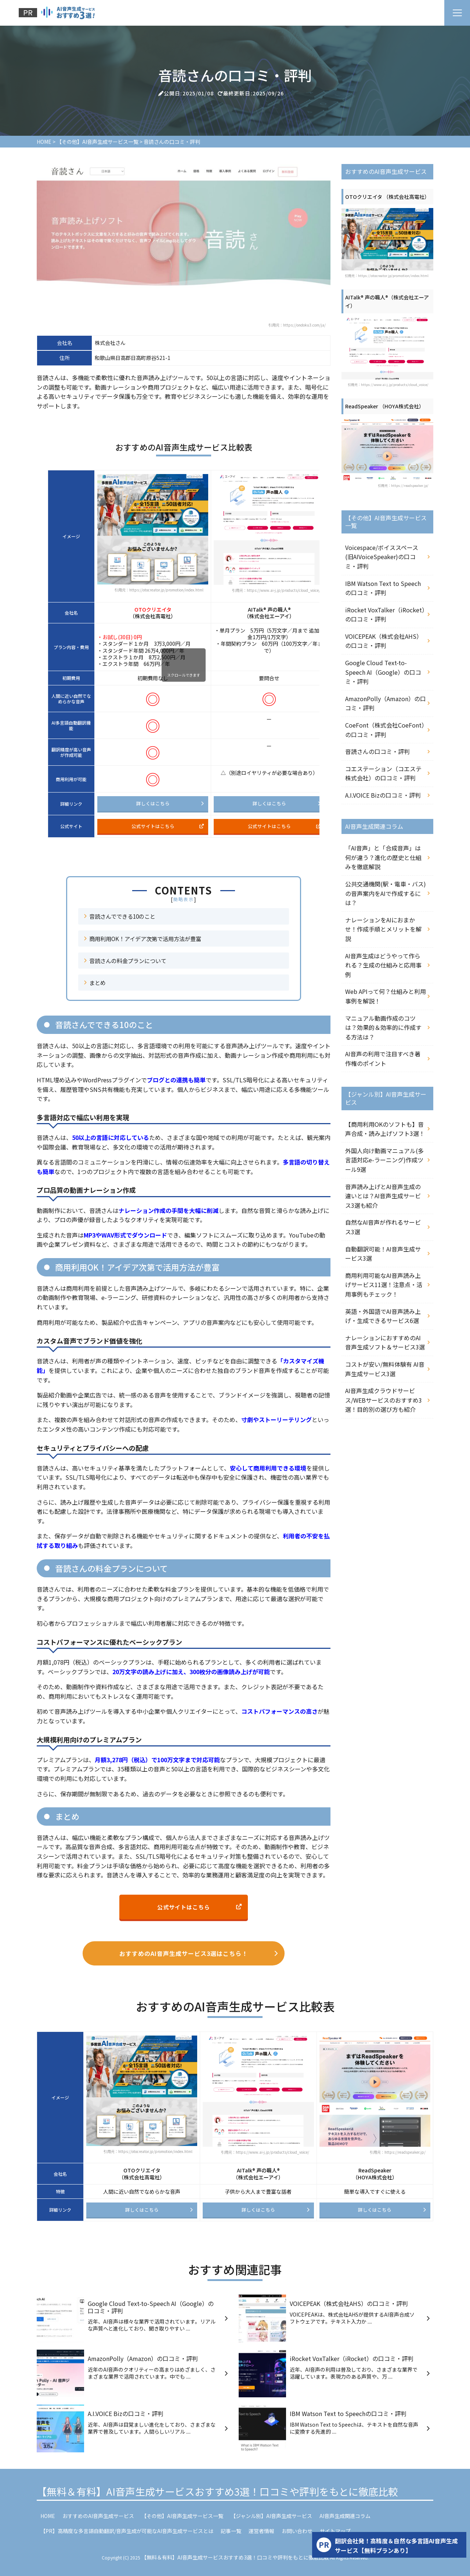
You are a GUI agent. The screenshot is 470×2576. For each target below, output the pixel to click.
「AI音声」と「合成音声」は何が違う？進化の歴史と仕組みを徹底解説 (383, 857)
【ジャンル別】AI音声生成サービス (271, 2515)
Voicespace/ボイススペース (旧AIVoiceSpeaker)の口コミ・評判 (381, 557)
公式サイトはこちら (167, 826)
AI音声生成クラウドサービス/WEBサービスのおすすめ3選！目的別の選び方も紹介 (383, 1400)
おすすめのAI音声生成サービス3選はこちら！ (198, 1953)
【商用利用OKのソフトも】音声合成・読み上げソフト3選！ (385, 1129)
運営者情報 (261, 2531)
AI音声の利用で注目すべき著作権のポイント (382, 1058)
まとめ (97, 983)
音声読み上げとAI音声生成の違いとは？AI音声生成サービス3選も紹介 (383, 1196)
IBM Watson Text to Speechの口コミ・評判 (383, 588)
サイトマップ (335, 2531)
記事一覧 (231, 2531)
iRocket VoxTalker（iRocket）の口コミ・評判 (385, 614)
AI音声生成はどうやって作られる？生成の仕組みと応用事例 (383, 965)
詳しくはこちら (170, 803)
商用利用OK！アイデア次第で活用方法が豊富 (145, 938)
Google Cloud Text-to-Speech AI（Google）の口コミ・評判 (383, 672)
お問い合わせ (297, 2531)
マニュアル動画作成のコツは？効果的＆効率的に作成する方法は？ (383, 1027)
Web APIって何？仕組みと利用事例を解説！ (385, 996)
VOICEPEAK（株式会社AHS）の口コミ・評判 (383, 641)
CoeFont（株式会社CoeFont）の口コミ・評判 (384, 730)
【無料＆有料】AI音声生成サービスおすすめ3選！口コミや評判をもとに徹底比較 (217, 2491)
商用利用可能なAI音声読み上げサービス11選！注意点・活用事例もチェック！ (383, 1284)
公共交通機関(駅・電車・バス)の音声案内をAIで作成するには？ (385, 893)
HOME (47, 2515)
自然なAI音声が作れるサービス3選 (383, 1227)
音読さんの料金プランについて (127, 961)
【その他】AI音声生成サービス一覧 (182, 2515)
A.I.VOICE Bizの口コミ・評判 (383, 795)
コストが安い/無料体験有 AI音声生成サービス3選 (384, 1369)
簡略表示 (183, 899)
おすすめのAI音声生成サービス (98, 2515)
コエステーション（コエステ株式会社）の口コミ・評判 (383, 773)
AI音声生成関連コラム (344, 2515)
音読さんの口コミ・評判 (377, 751)
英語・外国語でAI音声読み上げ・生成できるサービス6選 (383, 1316)
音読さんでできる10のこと (122, 916)
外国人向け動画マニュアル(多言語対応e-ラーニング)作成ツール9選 (384, 1160)
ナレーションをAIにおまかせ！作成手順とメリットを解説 (383, 929)
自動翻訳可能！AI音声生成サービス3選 (383, 1254)
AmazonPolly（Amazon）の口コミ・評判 (385, 703)
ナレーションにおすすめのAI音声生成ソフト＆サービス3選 (385, 1342)
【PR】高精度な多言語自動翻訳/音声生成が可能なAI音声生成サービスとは (126, 2531)
